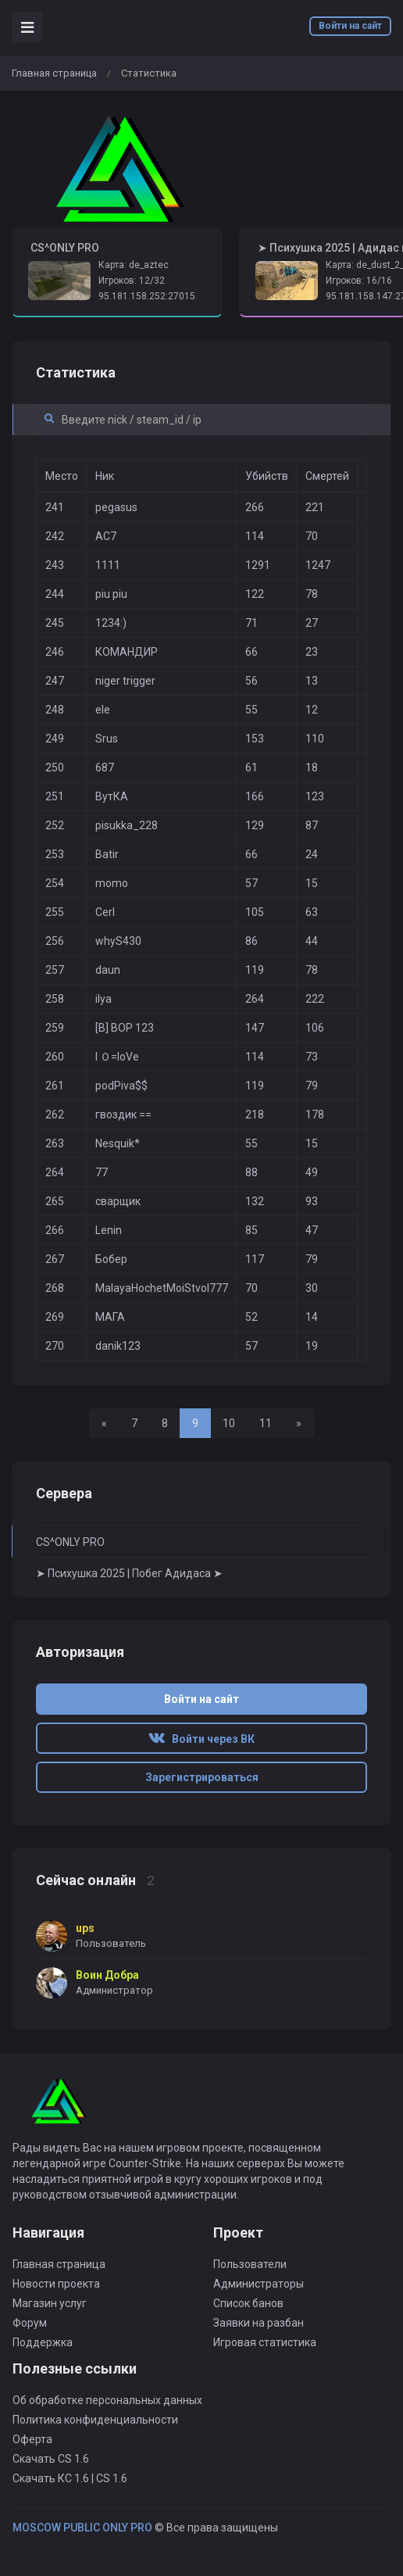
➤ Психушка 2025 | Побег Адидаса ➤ (129, 1573)
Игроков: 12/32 (131, 280)
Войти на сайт (350, 25)
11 (265, 1423)
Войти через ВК (201, 1739)
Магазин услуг (49, 2303)
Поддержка (42, 2342)
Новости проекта (56, 2283)
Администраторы (258, 2283)
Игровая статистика (264, 2342)
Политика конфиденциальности (95, 2419)
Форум (29, 2323)
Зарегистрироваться (202, 1777)
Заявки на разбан (258, 2323)
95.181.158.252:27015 (146, 296)
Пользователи (250, 2264)
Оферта (32, 2439)
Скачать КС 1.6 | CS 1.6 (69, 2478)
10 (229, 1423)
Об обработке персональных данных (107, 2400)
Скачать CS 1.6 (50, 2459)
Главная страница (54, 73)
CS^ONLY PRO (70, 1542)
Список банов (248, 2303)
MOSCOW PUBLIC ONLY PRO (82, 2527)
